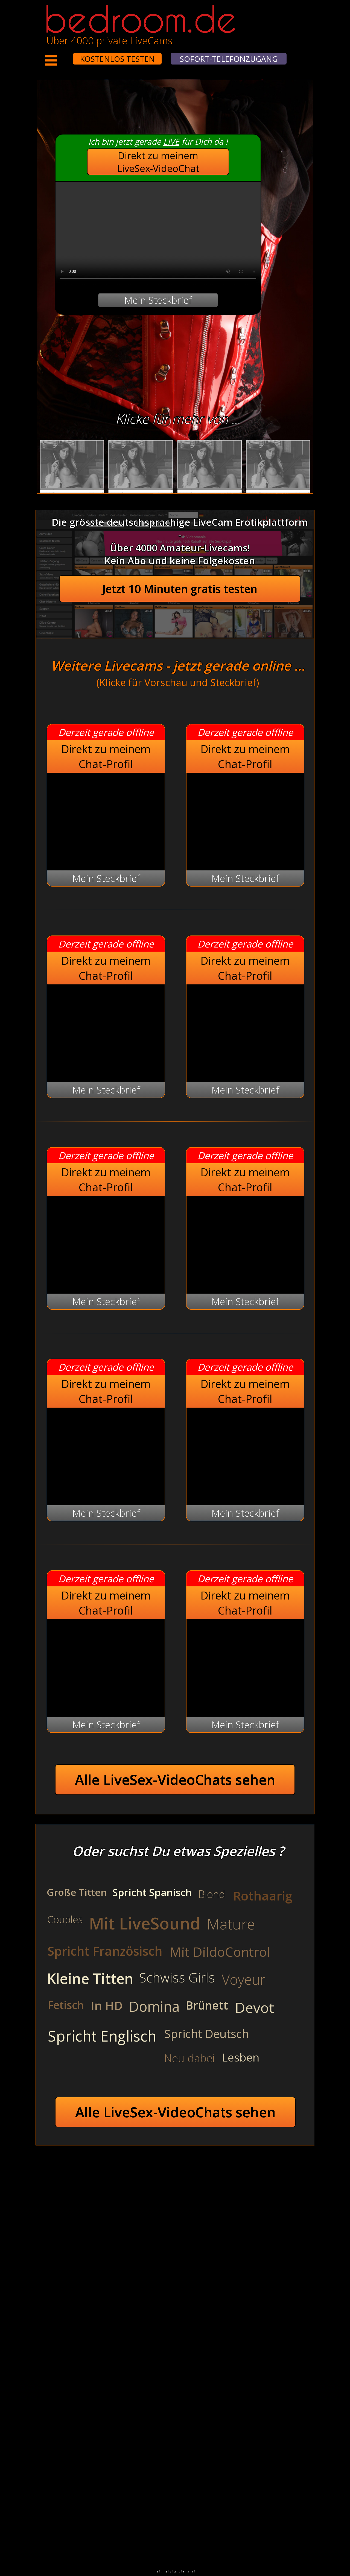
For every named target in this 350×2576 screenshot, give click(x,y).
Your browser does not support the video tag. (158, 233)
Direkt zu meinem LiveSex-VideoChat (158, 162)
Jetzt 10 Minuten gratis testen (179, 588)
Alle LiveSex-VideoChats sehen (175, 1779)
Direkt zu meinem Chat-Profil (106, 756)
